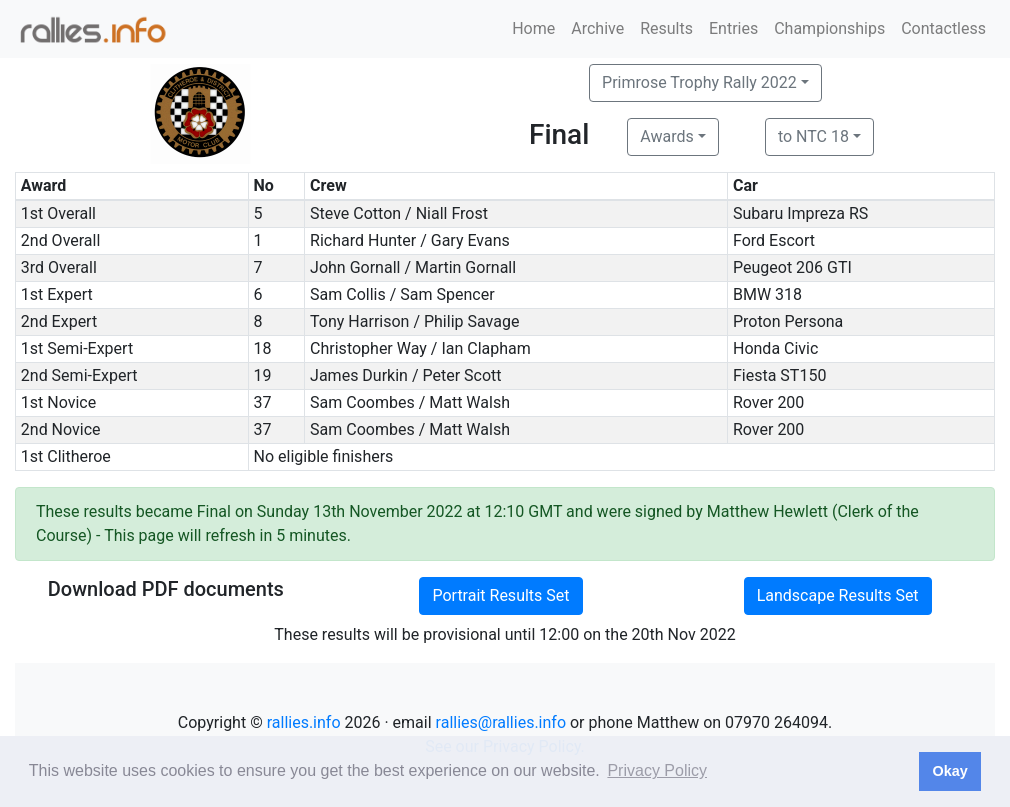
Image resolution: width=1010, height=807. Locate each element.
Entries (733, 28)
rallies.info (304, 722)
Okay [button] (949, 771)
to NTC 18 (813, 136)
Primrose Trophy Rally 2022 (699, 82)
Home (533, 28)
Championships (829, 28)
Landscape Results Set (838, 595)
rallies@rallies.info (501, 722)
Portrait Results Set (500, 595)
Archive (597, 28)
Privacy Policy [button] (657, 770)
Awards (666, 136)
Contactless (943, 28)
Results (666, 28)
